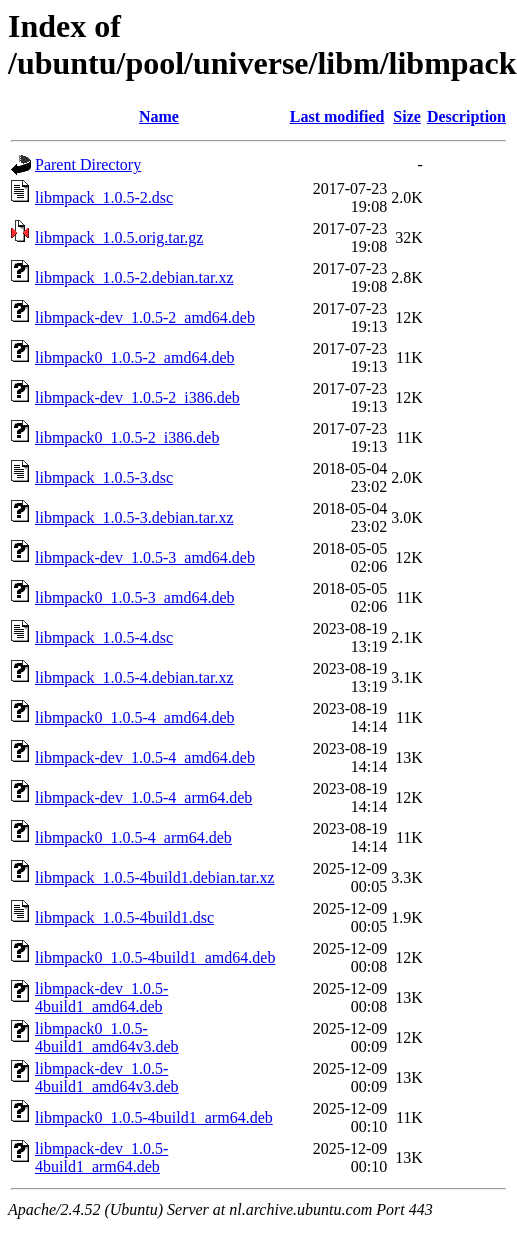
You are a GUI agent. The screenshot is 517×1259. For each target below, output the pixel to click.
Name (159, 116)
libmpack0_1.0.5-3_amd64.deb (135, 597)
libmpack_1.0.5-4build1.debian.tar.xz (155, 877)
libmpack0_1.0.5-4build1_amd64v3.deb (107, 1037)
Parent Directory (88, 164)
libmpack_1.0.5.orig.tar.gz (119, 237)
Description (466, 116)
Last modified (337, 116)
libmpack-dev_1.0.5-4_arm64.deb (143, 797)
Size (407, 116)
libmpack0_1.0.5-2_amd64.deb (135, 357)
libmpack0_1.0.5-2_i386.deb (127, 437)
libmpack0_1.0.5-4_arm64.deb (133, 837)
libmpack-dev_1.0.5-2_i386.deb (137, 397)
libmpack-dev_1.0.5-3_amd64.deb (145, 557)
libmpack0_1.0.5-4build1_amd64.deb (155, 957)
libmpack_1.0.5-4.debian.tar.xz (134, 677)
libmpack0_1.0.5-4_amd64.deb (135, 717)
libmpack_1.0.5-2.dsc (104, 197)
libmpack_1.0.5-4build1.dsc (124, 917)
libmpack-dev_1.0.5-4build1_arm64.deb (101, 1157)
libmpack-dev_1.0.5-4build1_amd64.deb (101, 997)
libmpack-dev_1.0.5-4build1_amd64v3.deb (107, 1077)
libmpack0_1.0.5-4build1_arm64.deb (154, 1117)
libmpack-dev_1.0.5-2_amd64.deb (145, 317)
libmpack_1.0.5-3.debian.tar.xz (134, 517)
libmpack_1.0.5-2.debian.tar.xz (134, 277)
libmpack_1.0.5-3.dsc (104, 477)
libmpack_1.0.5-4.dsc (104, 637)
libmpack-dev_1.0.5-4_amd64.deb (145, 757)
